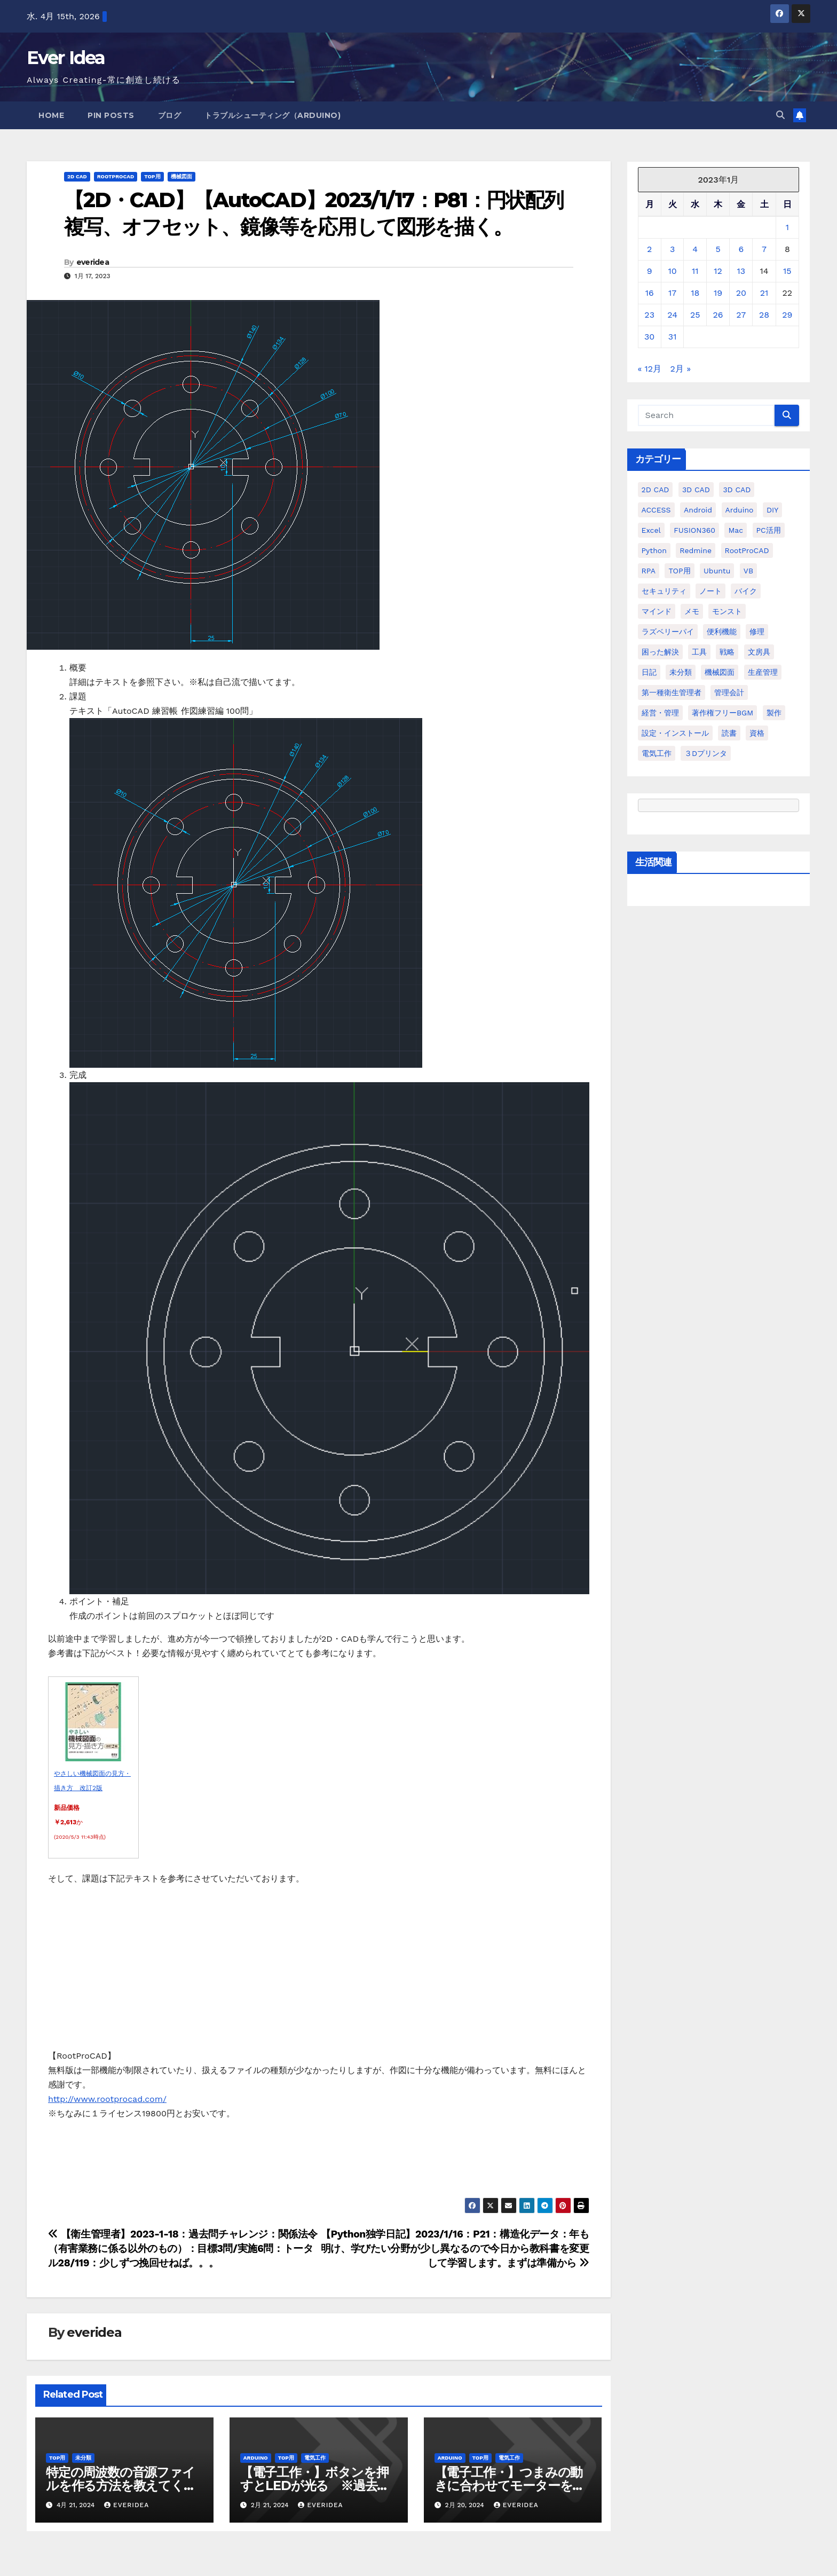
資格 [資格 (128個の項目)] (756, 733)
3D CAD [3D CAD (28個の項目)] (737, 489)
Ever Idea (66, 57)
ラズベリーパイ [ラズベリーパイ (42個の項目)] (668, 631)
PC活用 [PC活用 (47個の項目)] (768, 530)
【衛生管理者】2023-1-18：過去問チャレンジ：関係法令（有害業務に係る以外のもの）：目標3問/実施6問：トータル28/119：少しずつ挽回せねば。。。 (183, 2248)
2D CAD (77, 176)
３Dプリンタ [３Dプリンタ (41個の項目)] (705, 753)
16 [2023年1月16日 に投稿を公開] (649, 293)
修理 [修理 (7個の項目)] (756, 631)
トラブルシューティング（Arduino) (272, 115)
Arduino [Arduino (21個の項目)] (739, 510)
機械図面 (181, 176)
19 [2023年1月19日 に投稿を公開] (718, 293)
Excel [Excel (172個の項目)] (651, 530)
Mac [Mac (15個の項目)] (735, 530)
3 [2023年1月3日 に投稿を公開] (672, 249)
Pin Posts (111, 115)
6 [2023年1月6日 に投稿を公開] (741, 249)
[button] (780, 115)
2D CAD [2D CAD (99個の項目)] (655, 489)
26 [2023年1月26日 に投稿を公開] (718, 315)
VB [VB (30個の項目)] (748, 570)
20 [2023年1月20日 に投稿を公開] (741, 293)
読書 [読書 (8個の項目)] (729, 733)
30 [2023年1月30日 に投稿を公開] (649, 337)
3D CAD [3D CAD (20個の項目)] (696, 489)
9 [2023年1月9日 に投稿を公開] (649, 271)
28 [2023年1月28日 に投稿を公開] (764, 315)
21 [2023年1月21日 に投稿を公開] (764, 293)
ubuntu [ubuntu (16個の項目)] (717, 570)
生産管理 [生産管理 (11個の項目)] (763, 672)
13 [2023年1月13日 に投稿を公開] (741, 271)
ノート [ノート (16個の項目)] (710, 591)
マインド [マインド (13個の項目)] (657, 611)
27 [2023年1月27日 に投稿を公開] (741, 315)
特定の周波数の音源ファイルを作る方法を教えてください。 (121, 2485)
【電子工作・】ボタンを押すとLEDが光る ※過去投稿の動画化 (314, 2485)
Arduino (255, 2458)
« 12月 (650, 369)
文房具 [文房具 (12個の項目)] (759, 652)
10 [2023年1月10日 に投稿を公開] (672, 271)
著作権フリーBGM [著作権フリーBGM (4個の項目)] (722, 712)
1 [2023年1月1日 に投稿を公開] (787, 227)
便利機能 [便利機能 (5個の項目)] (722, 631)
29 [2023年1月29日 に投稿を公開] (787, 315)
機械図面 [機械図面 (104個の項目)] (720, 672)
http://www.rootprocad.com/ (107, 2099)
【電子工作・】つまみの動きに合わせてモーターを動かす (510, 2485)
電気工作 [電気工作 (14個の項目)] (657, 753)
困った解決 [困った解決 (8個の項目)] (660, 652)
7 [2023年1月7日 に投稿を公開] (764, 249)
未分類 (83, 2458)
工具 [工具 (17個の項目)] (699, 652)
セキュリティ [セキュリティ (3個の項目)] (664, 591)
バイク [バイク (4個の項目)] (746, 591)
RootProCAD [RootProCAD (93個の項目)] (747, 550)
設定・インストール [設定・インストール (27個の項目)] (675, 733)
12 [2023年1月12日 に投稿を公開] (718, 271)
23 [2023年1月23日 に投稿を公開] (649, 315)
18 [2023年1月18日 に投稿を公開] (695, 293)
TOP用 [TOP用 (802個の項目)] (679, 570)
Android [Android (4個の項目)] (698, 510)
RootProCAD (115, 176)
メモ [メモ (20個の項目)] (691, 611)
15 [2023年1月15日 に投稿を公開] (787, 271)
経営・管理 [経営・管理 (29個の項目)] (660, 712)
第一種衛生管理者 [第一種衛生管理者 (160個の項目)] (671, 692)
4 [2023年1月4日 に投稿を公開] (695, 249)
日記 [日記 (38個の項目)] (649, 672)
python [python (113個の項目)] (654, 550)
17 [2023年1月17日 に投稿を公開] (672, 293)
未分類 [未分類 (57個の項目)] (680, 672)
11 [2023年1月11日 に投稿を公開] (695, 271)
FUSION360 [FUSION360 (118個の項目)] (694, 530)
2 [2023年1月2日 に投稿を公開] (649, 249)
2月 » (680, 369)
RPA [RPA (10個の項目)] (649, 570)
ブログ (169, 115)
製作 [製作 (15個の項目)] (774, 712)
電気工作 (315, 2458)
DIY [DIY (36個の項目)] (772, 510)
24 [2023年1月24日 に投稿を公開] (672, 315)
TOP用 (152, 176)
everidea (92, 262)
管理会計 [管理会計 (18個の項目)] (729, 692)
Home (51, 115)
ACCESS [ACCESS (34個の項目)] (656, 510)
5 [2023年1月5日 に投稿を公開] (717, 249)
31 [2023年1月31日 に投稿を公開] (672, 337)
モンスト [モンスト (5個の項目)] (727, 611)
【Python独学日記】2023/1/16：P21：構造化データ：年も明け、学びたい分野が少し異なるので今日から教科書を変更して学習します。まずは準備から (455, 2248)
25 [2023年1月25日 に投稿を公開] (695, 315)
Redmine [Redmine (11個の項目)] (696, 550)
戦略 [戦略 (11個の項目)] (727, 652)
